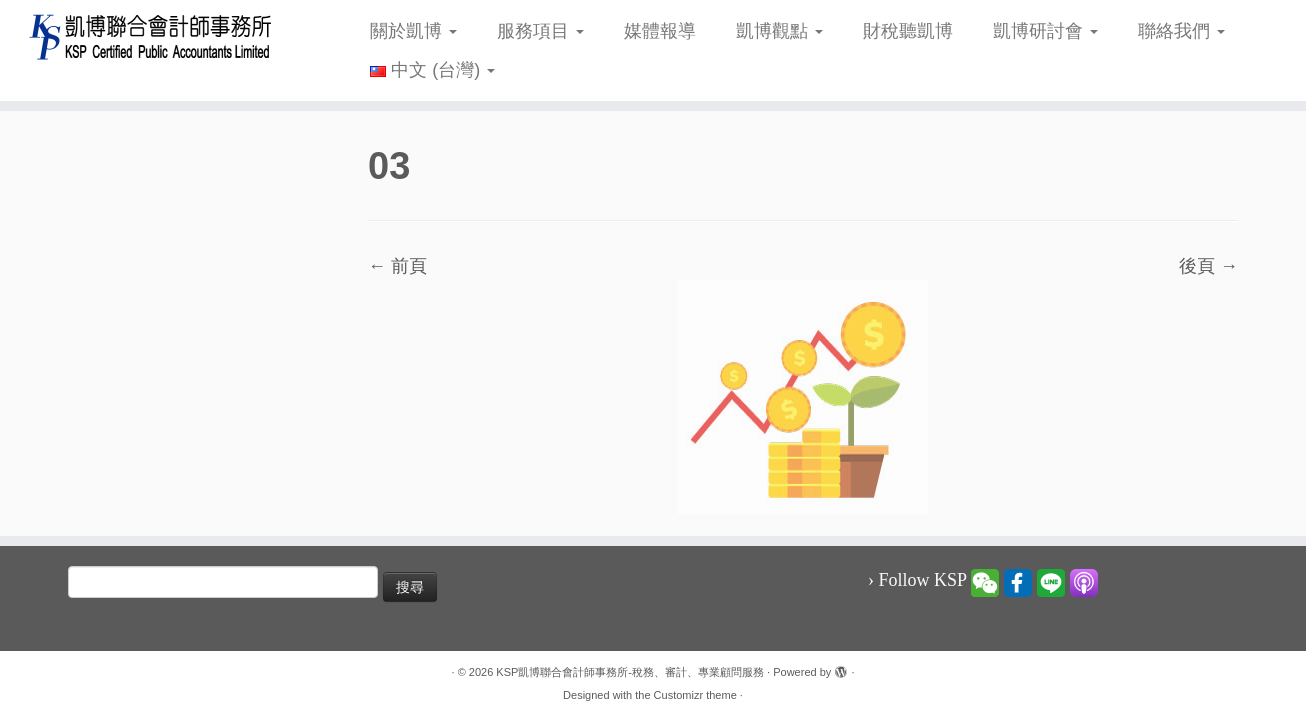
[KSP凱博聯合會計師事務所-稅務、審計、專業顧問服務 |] (150, 36)
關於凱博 (413, 31)
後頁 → (1208, 266)
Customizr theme (695, 695)
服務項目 (540, 31)
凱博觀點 (779, 31)
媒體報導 (660, 31)
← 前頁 (397, 266)
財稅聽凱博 (908, 31)
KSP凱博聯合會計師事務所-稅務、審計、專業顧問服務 (630, 672)
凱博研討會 (1045, 31)
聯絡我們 (1181, 31)
